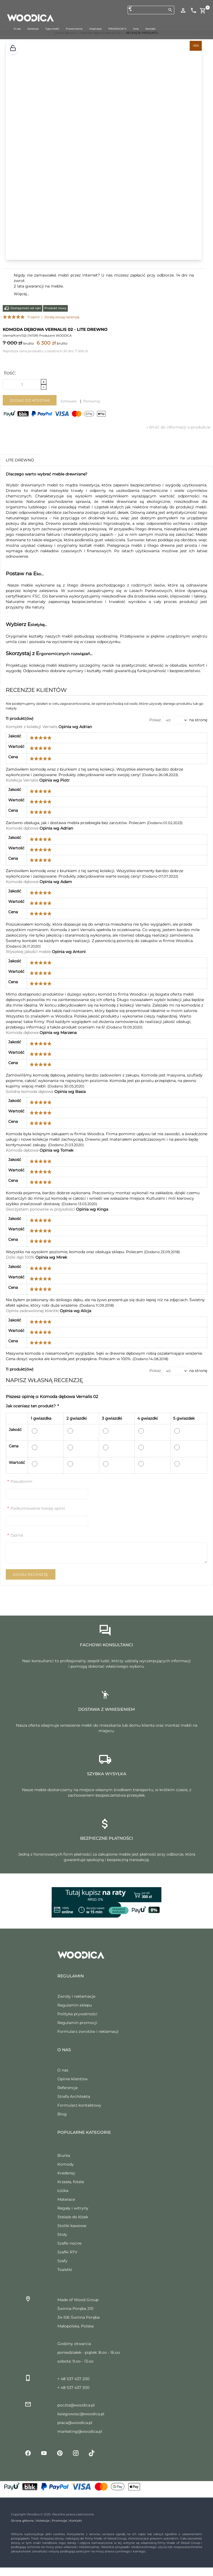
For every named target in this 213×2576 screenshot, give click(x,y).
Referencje (67, 2087)
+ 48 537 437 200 (73, 2378)
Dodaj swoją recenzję (61, 317)
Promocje (59, 2521)
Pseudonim (19, 1481)
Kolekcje (42, 2521)
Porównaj (91, 401)
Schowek (68, 401)
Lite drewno (20, 460)
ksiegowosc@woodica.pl (80, 2413)
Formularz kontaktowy (79, 2105)
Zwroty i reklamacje (76, 1996)
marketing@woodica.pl (79, 2431)
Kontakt (75, 2521)
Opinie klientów (72, 2078)
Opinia (15, 1535)
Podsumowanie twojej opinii (36, 1508)
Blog (62, 2114)
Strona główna (22, 2521)
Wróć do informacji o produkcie (178, 427)
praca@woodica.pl (74, 2422)
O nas (62, 2070)
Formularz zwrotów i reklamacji (88, 2031)
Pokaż (155, 719)
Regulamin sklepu (74, 2005)
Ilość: (10, 373)
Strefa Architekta (73, 2096)
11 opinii (33, 317)
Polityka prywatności (77, 2013)
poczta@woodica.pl (76, 2405)
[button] (13, 48)
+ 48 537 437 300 (73, 2387)
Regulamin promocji (77, 2022)
